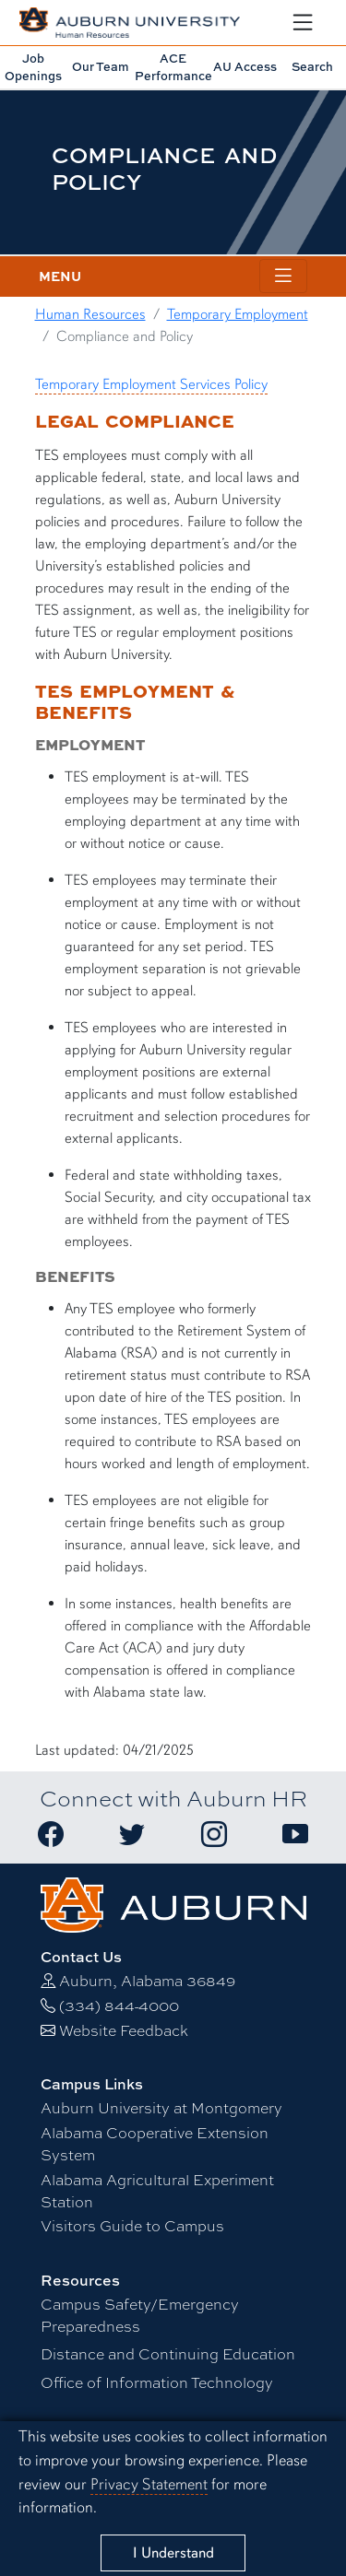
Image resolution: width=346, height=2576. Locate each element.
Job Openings (33, 67)
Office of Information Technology (157, 2383)
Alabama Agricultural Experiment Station (157, 2191)
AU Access (245, 66)
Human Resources (90, 314)
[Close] (173, 2553)
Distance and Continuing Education (168, 2354)
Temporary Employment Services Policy (151, 384)
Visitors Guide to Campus (132, 2226)
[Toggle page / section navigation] (283, 276)
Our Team (100, 66)
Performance (173, 67)
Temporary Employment (237, 314)
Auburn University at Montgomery (161, 2108)
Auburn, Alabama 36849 (147, 1981)
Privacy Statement (149, 2484)
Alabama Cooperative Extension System (154, 2144)
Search (312, 66)
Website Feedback (123, 2031)
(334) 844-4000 (119, 2006)
